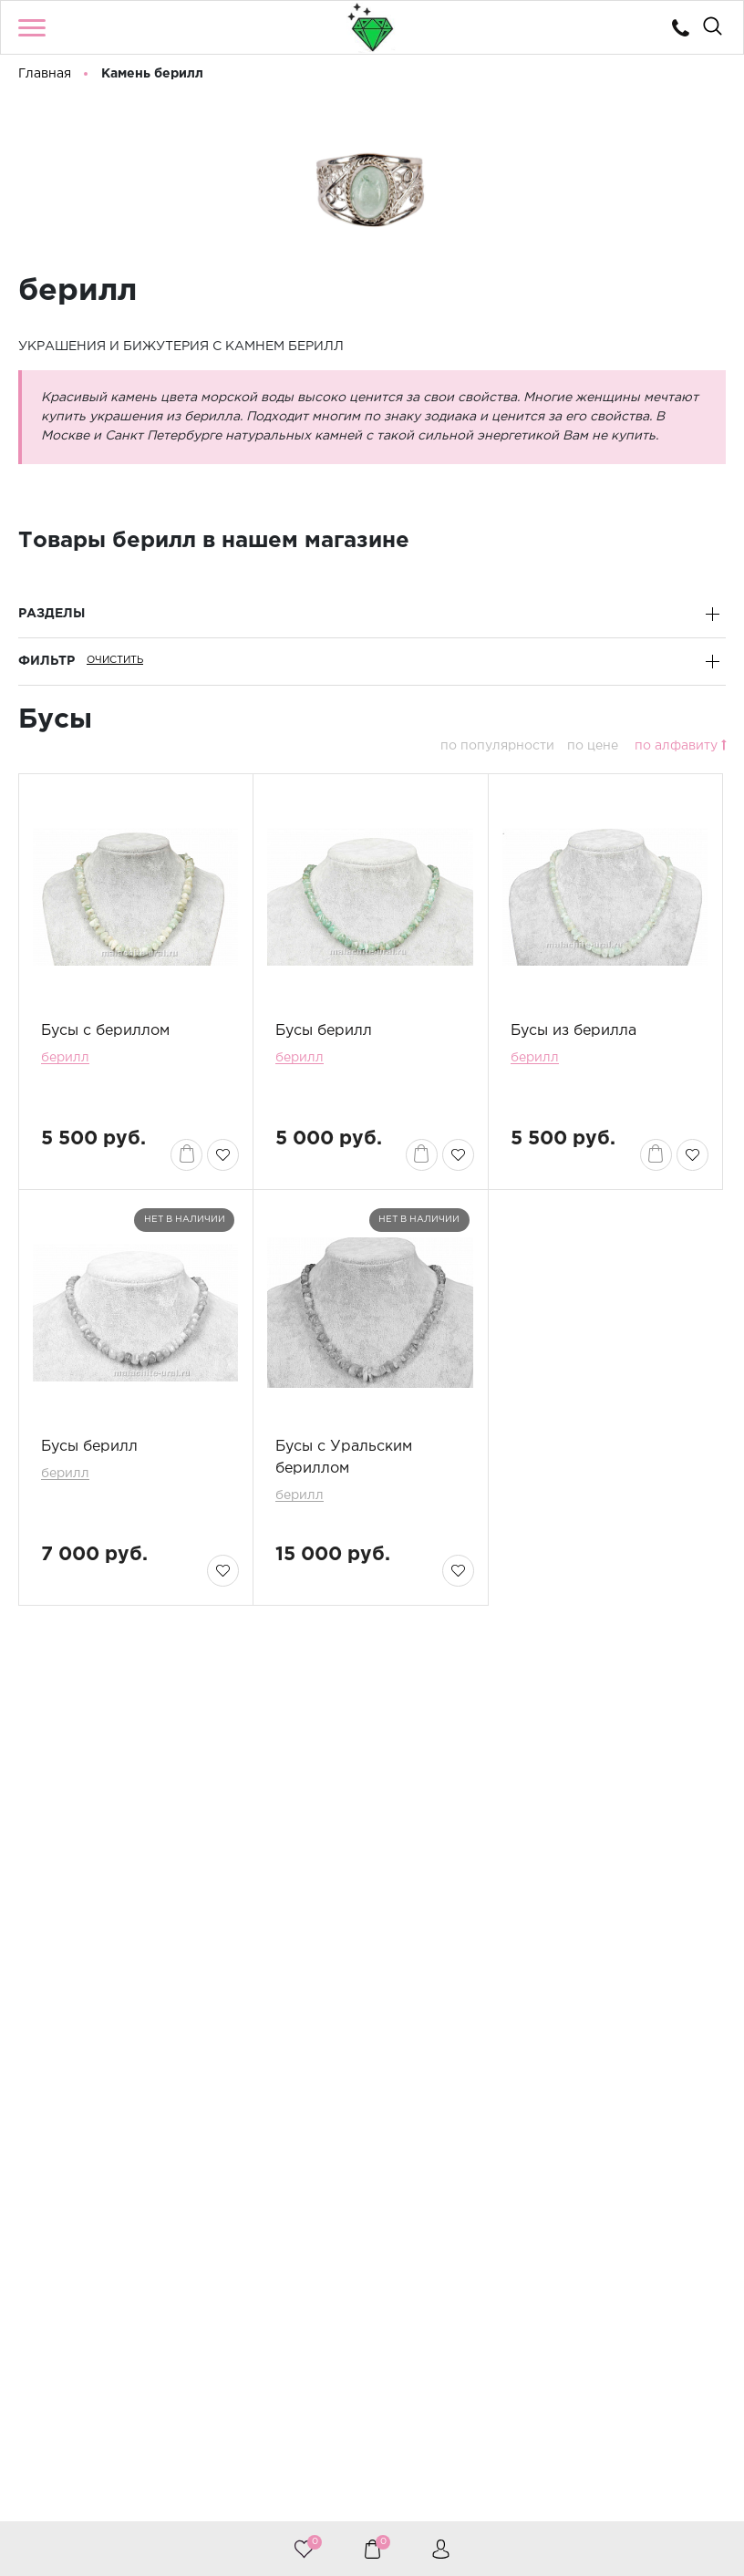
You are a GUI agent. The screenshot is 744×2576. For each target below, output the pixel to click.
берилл (65, 1057)
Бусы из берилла (573, 1031)
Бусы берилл (323, 1031)
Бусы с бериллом (105, 1031)
